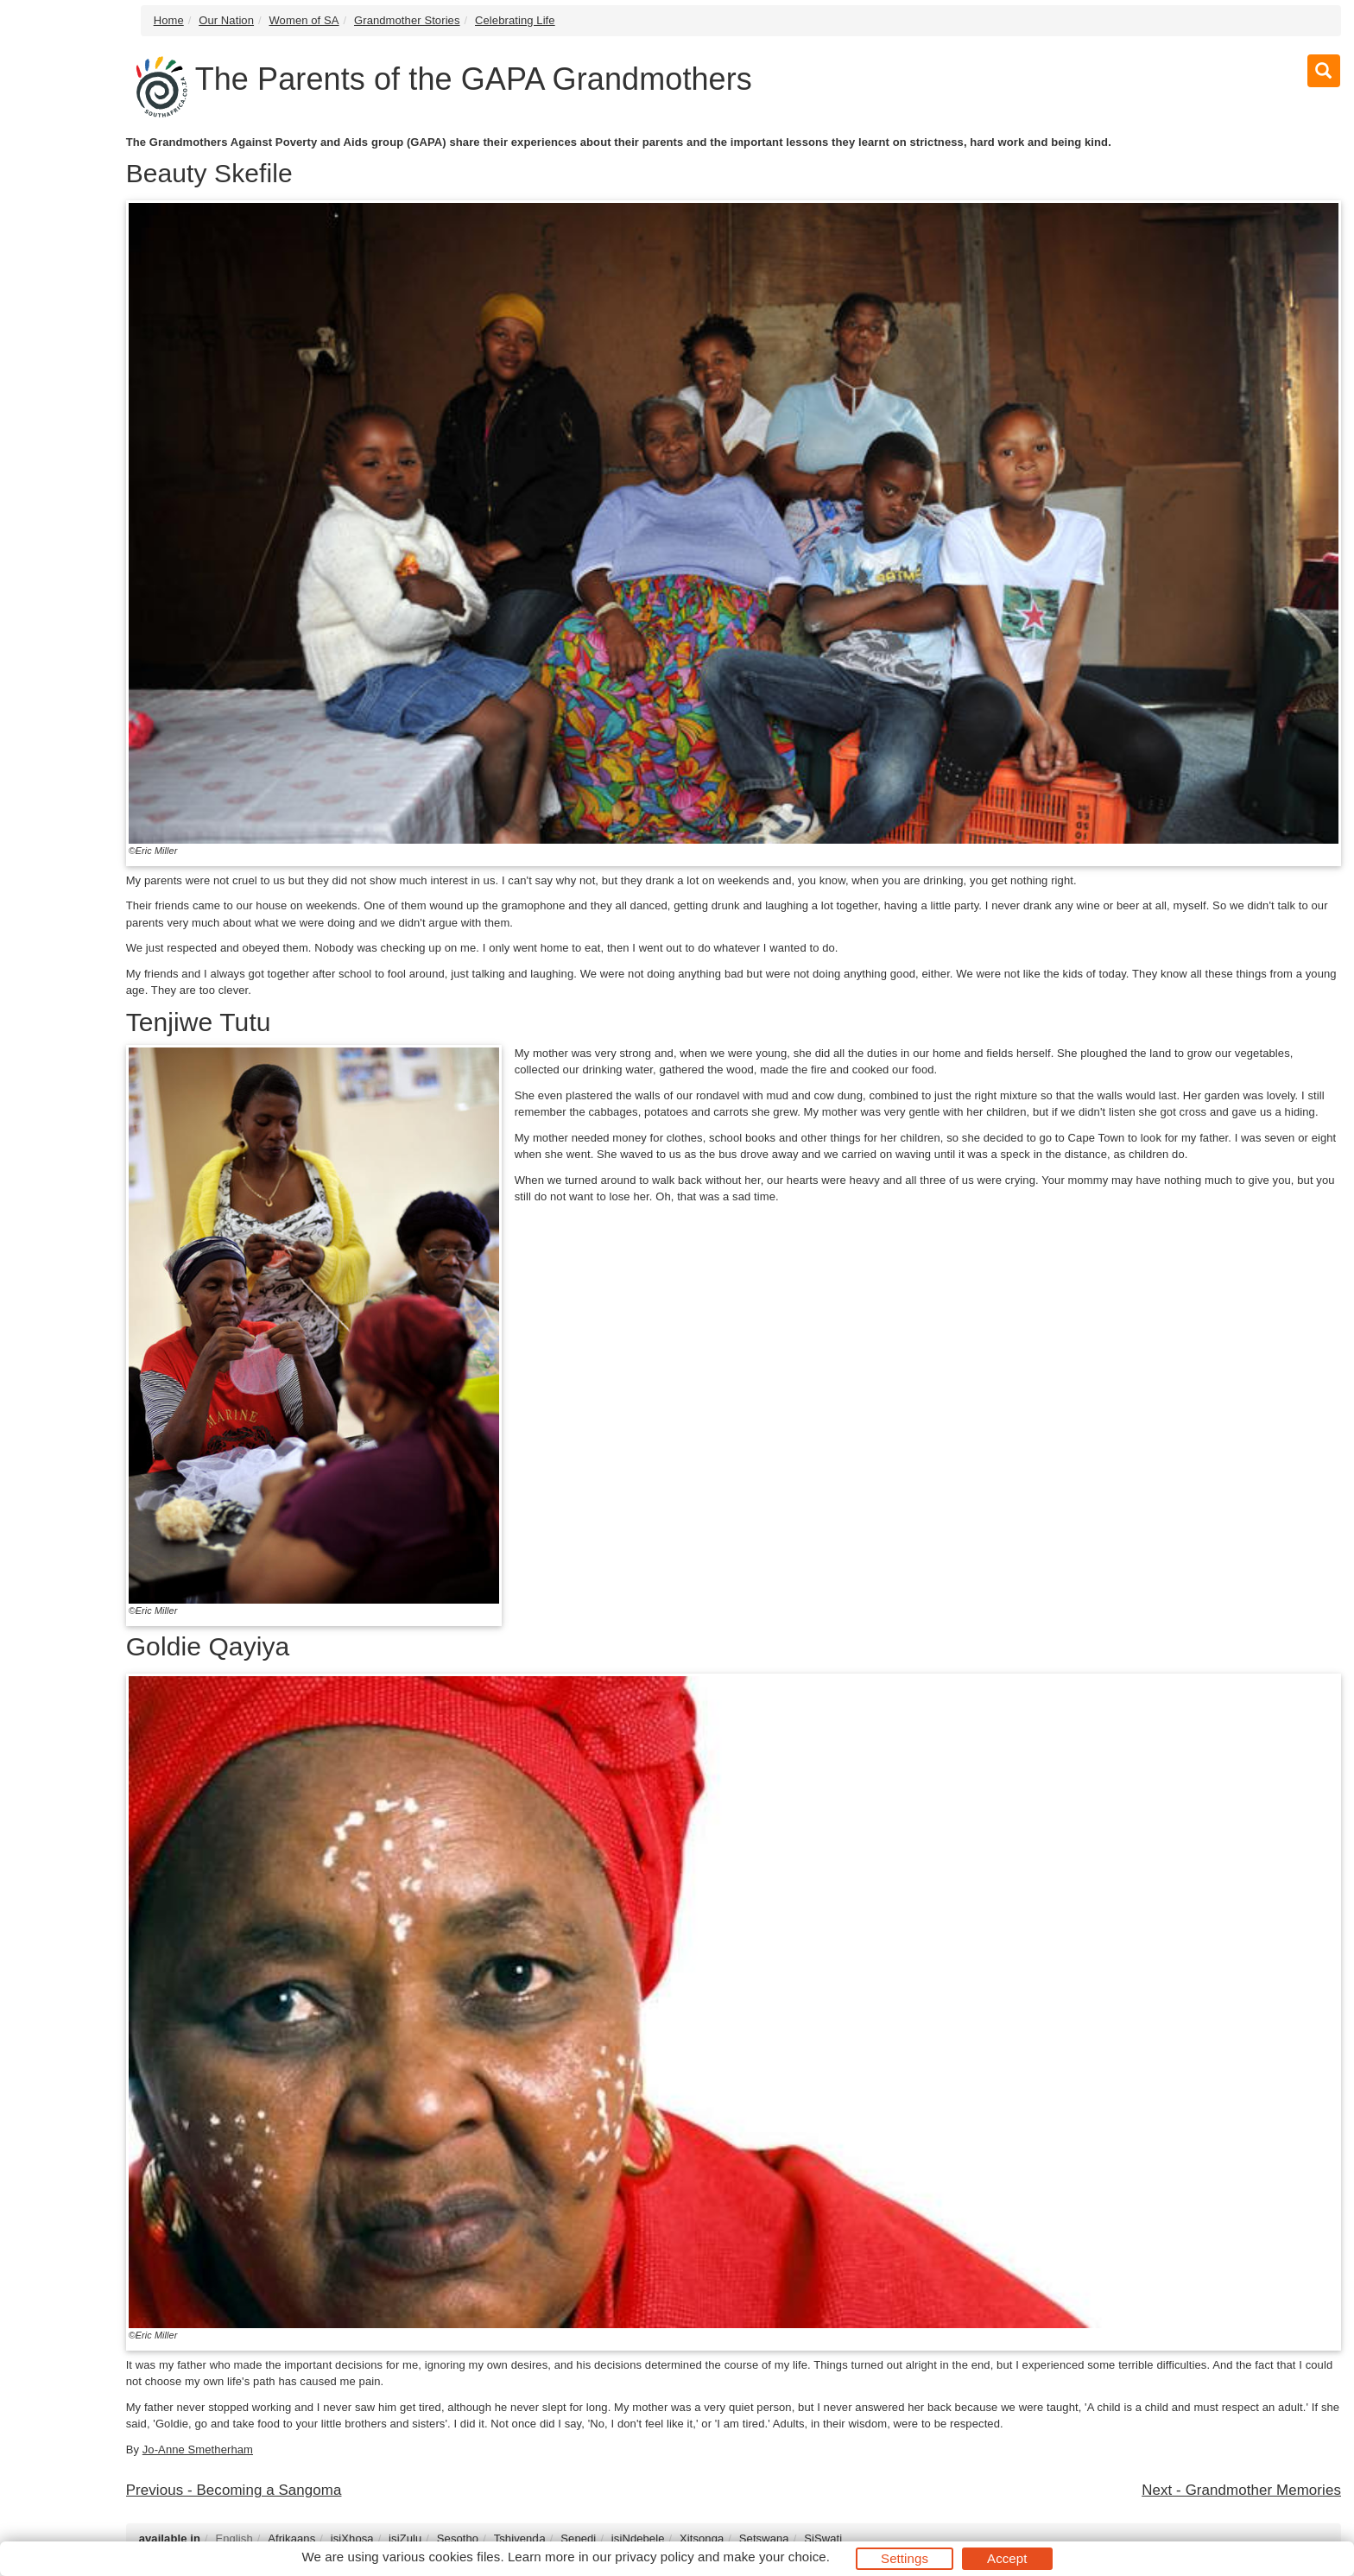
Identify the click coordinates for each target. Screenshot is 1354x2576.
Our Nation (226, 20)
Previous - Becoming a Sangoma (234, 2490)
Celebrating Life (515, 20)
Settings (904, 2558)
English (233, 2538)
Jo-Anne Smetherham (197, 2449)
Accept (1007, 2558)
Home (169, 20)
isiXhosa (352, 2538)
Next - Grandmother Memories (1241, 2490)
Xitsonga (702, 2538)
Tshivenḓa (520, 2538)
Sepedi (578, 2538)
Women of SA (303, 20)
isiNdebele (638, 2538)
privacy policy (654, 2556)
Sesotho (457, 2538)
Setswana (764, 2538)
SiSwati (823, 2538)
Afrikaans (291, 2538)
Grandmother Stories (407, 20)
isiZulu (405, 2538)
